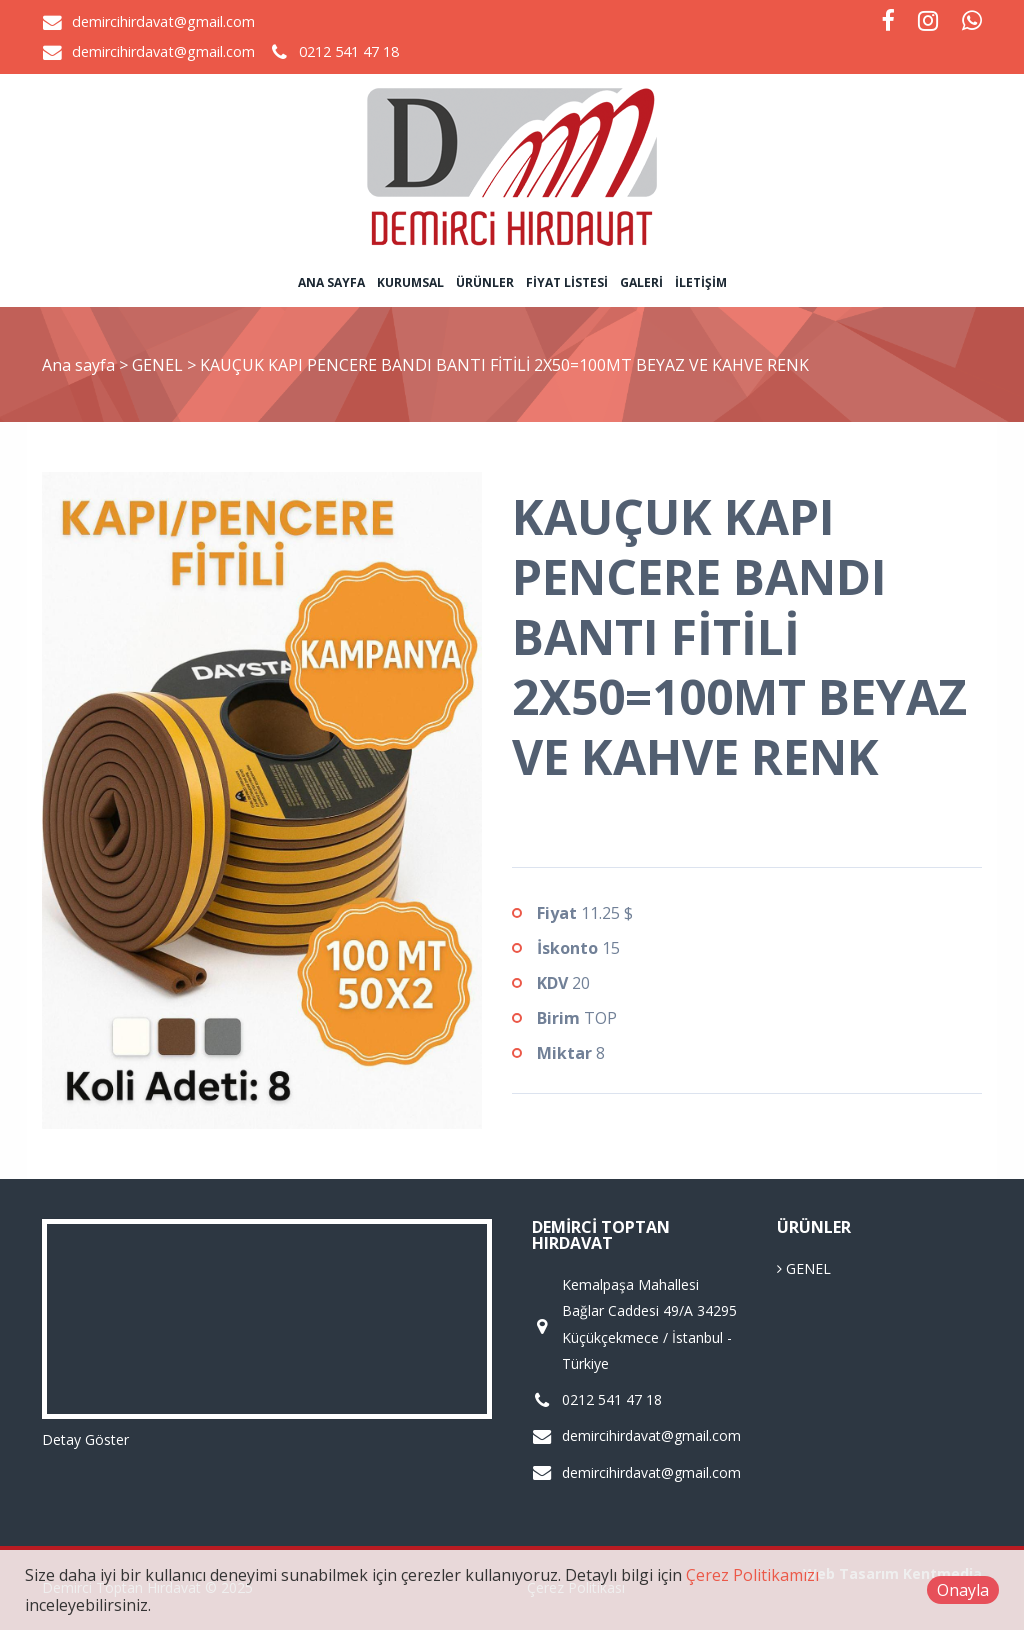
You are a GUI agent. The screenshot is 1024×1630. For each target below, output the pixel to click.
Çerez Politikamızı (752, 1575)
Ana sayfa (331, 282)
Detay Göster (85, 1439)
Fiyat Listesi (567, 282)
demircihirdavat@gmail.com (163, 21)
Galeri (641, 282)
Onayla (963, 1590)
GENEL (159, 365)
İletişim (701, 282)
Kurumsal (410, 282)
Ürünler (485, 282)
